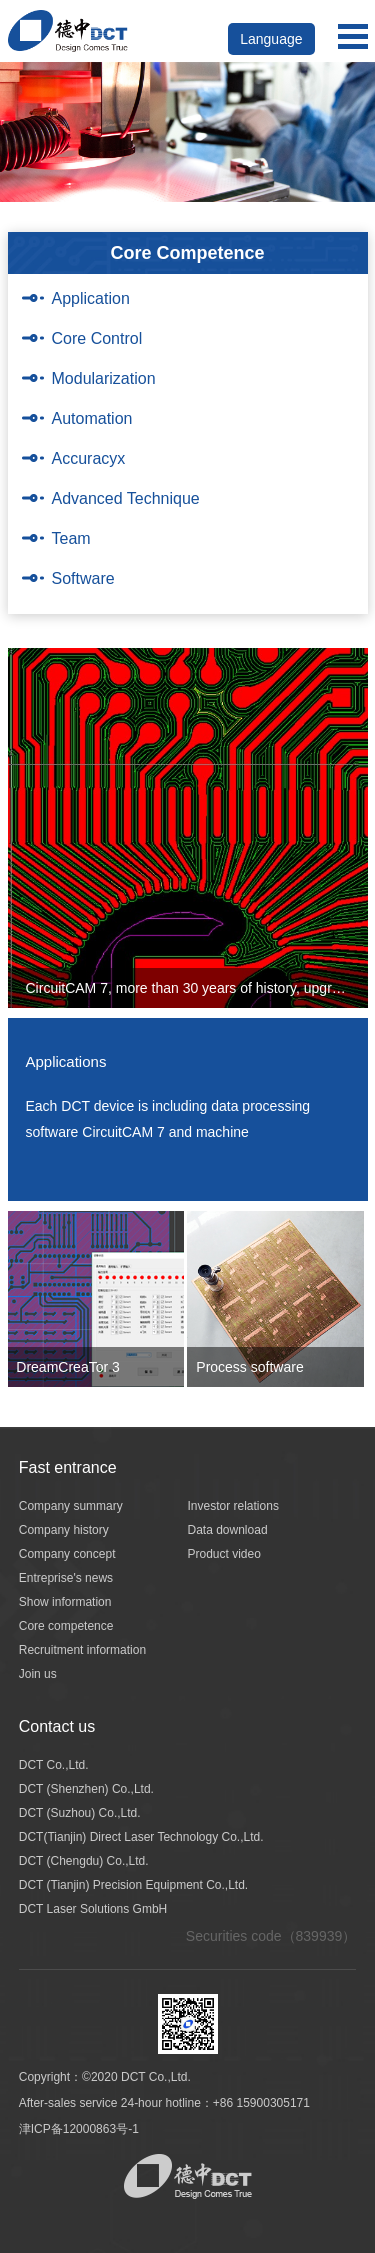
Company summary (71, 1506)
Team (71, 538)
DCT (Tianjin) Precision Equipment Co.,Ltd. (133, 1885)
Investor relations (233, 1506)
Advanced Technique (126, 498)
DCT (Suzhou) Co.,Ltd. (80, 1813)
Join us (38, 1674)
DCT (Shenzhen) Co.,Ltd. (86, 1789)
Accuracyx (89, 458)
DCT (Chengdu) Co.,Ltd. (84, 1861)
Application (91, 298)
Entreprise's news (66, 1578)
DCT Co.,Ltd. (54, 1765)
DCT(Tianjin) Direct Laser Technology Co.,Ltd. (141, 1837)
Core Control (97, 338)
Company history (64, 1530)
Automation (92, 418)
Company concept (67, 1554)
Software (83, 578)
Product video (224, 1554)
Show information (65, 1602)
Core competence (66, 1626)
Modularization (104, 378)
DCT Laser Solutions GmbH (93, 1909)
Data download (228, 1530)
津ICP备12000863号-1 (79, 2129)
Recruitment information (82, 1650)
